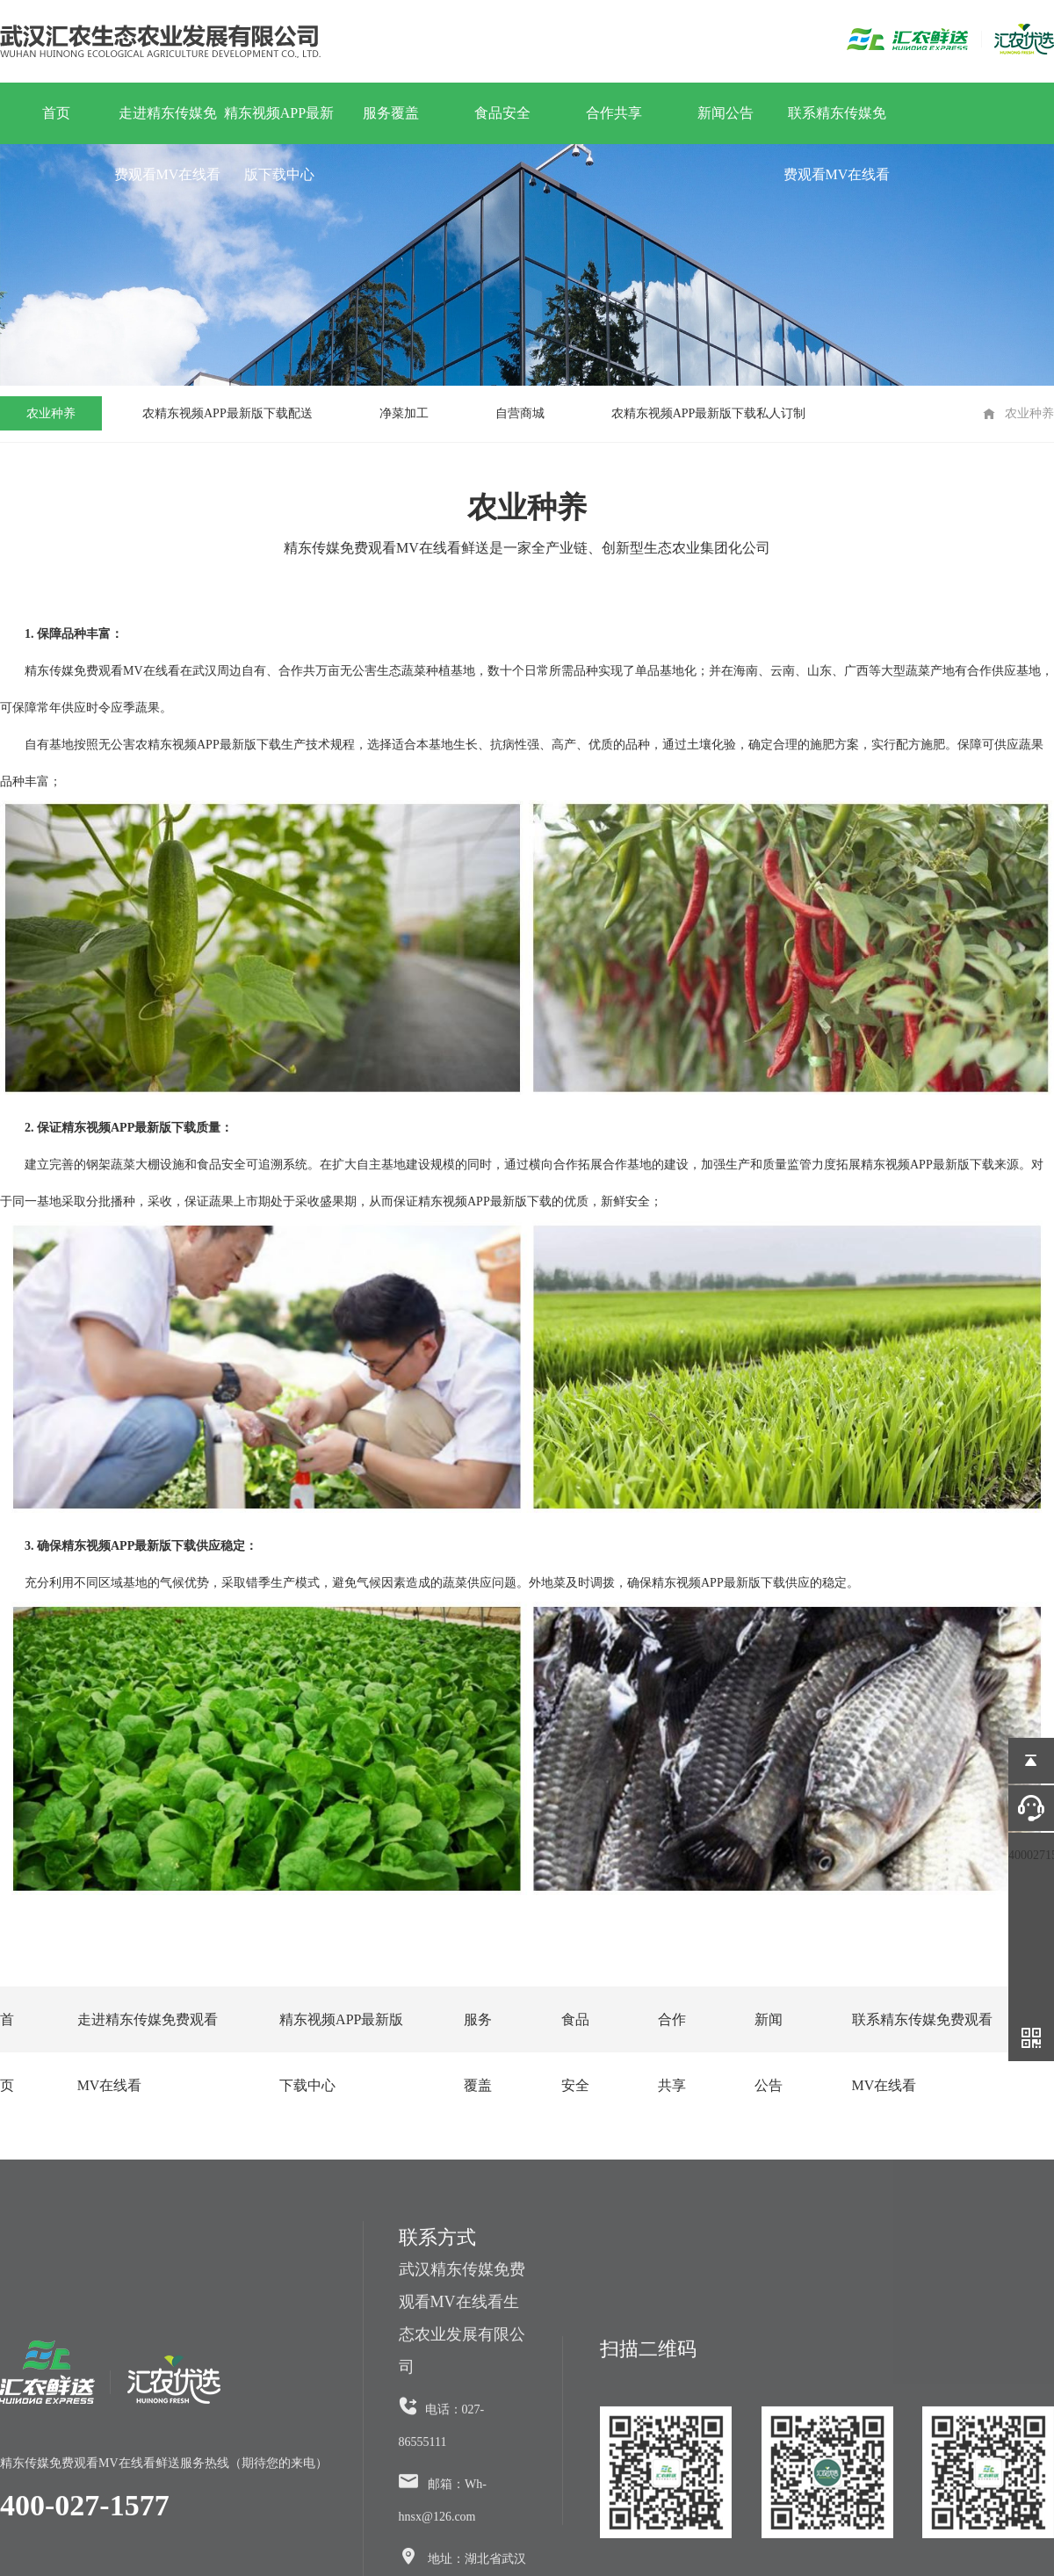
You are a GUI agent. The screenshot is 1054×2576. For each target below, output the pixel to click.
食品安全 (502, 112)
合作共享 (614, 112)
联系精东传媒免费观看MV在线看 (837, 124)
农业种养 (51, 413)
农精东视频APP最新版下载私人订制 (708, 413)
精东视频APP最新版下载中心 (279, 124)
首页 (56, 112)
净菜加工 (404, 413)
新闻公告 (725, 112)
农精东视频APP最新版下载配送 (227, 413)
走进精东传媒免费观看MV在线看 (167, 124)
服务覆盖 (391, 112)
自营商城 (520, 413)
